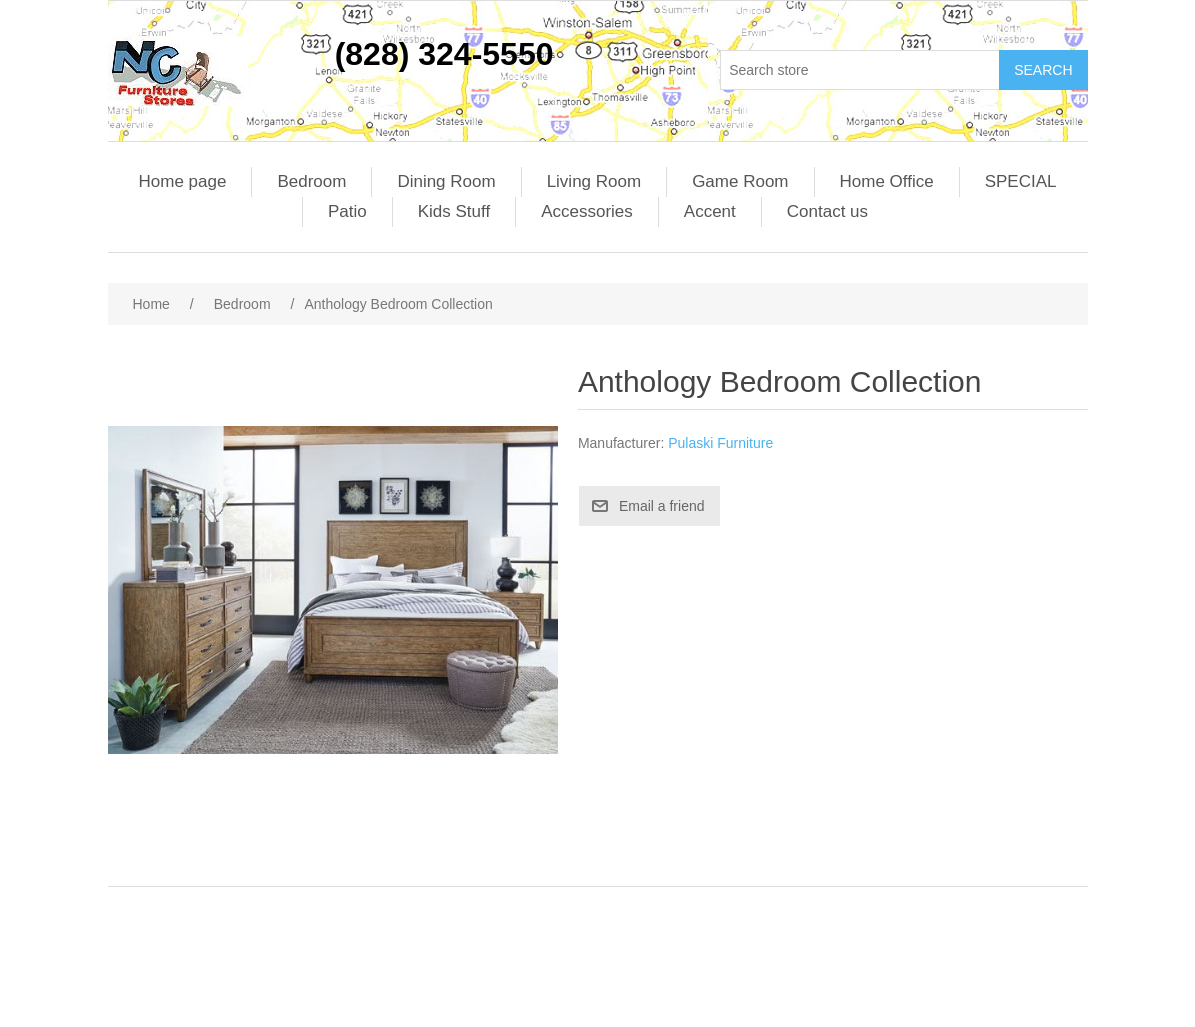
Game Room (740, 181)
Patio (347, 211)
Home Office (887, 181)
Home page (183, 181)
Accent (710, 211)
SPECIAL (1021, 181)
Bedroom (311, 181)
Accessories (587, 211)
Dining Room (446, 181)
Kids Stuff (454, 211)
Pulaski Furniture (720, 443)
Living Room (594, 181)
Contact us (827, 211)
